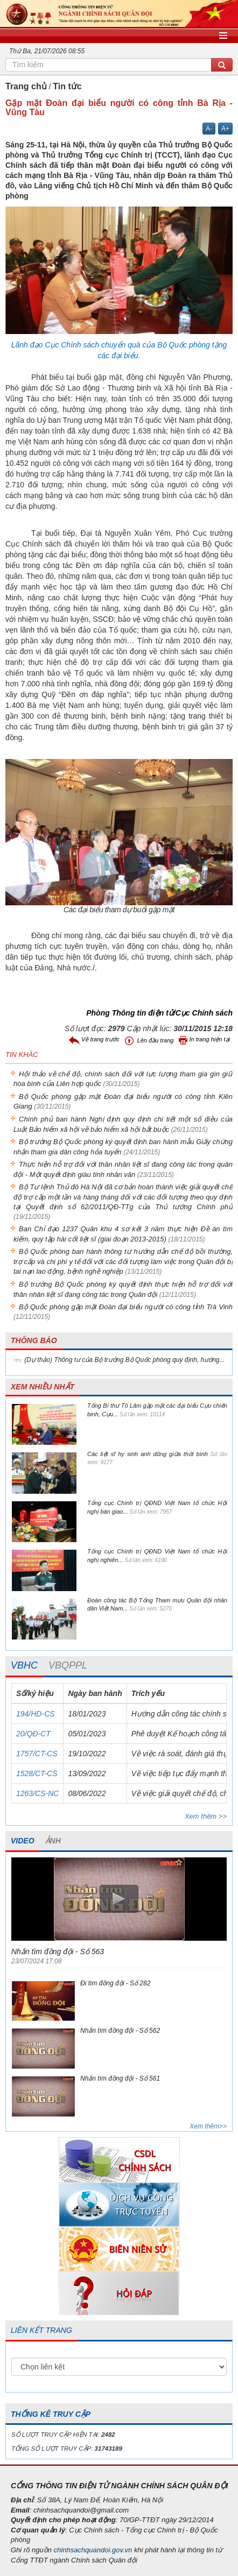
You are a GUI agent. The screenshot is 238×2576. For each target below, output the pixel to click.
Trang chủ (26, 86)
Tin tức (67, 86)
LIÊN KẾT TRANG (41, 2330)
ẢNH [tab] (53, 1840)
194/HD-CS (35, 1713)
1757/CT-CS (37, 1753)
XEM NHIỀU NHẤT (42, 1386)
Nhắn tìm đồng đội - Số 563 (57, 1951)
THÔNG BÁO (34, 1340)
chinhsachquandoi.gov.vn (93, 2550)
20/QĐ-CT (33, 1733)
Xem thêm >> (206, 1816)
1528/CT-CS (37, 1773)
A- (209, 128)
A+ (225, 128)
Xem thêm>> (208, 2126)
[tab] (24, 1666)
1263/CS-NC (37, 1793)
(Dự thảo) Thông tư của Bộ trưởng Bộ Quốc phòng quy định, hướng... (124, 1360)
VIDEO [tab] (22, 1840)
